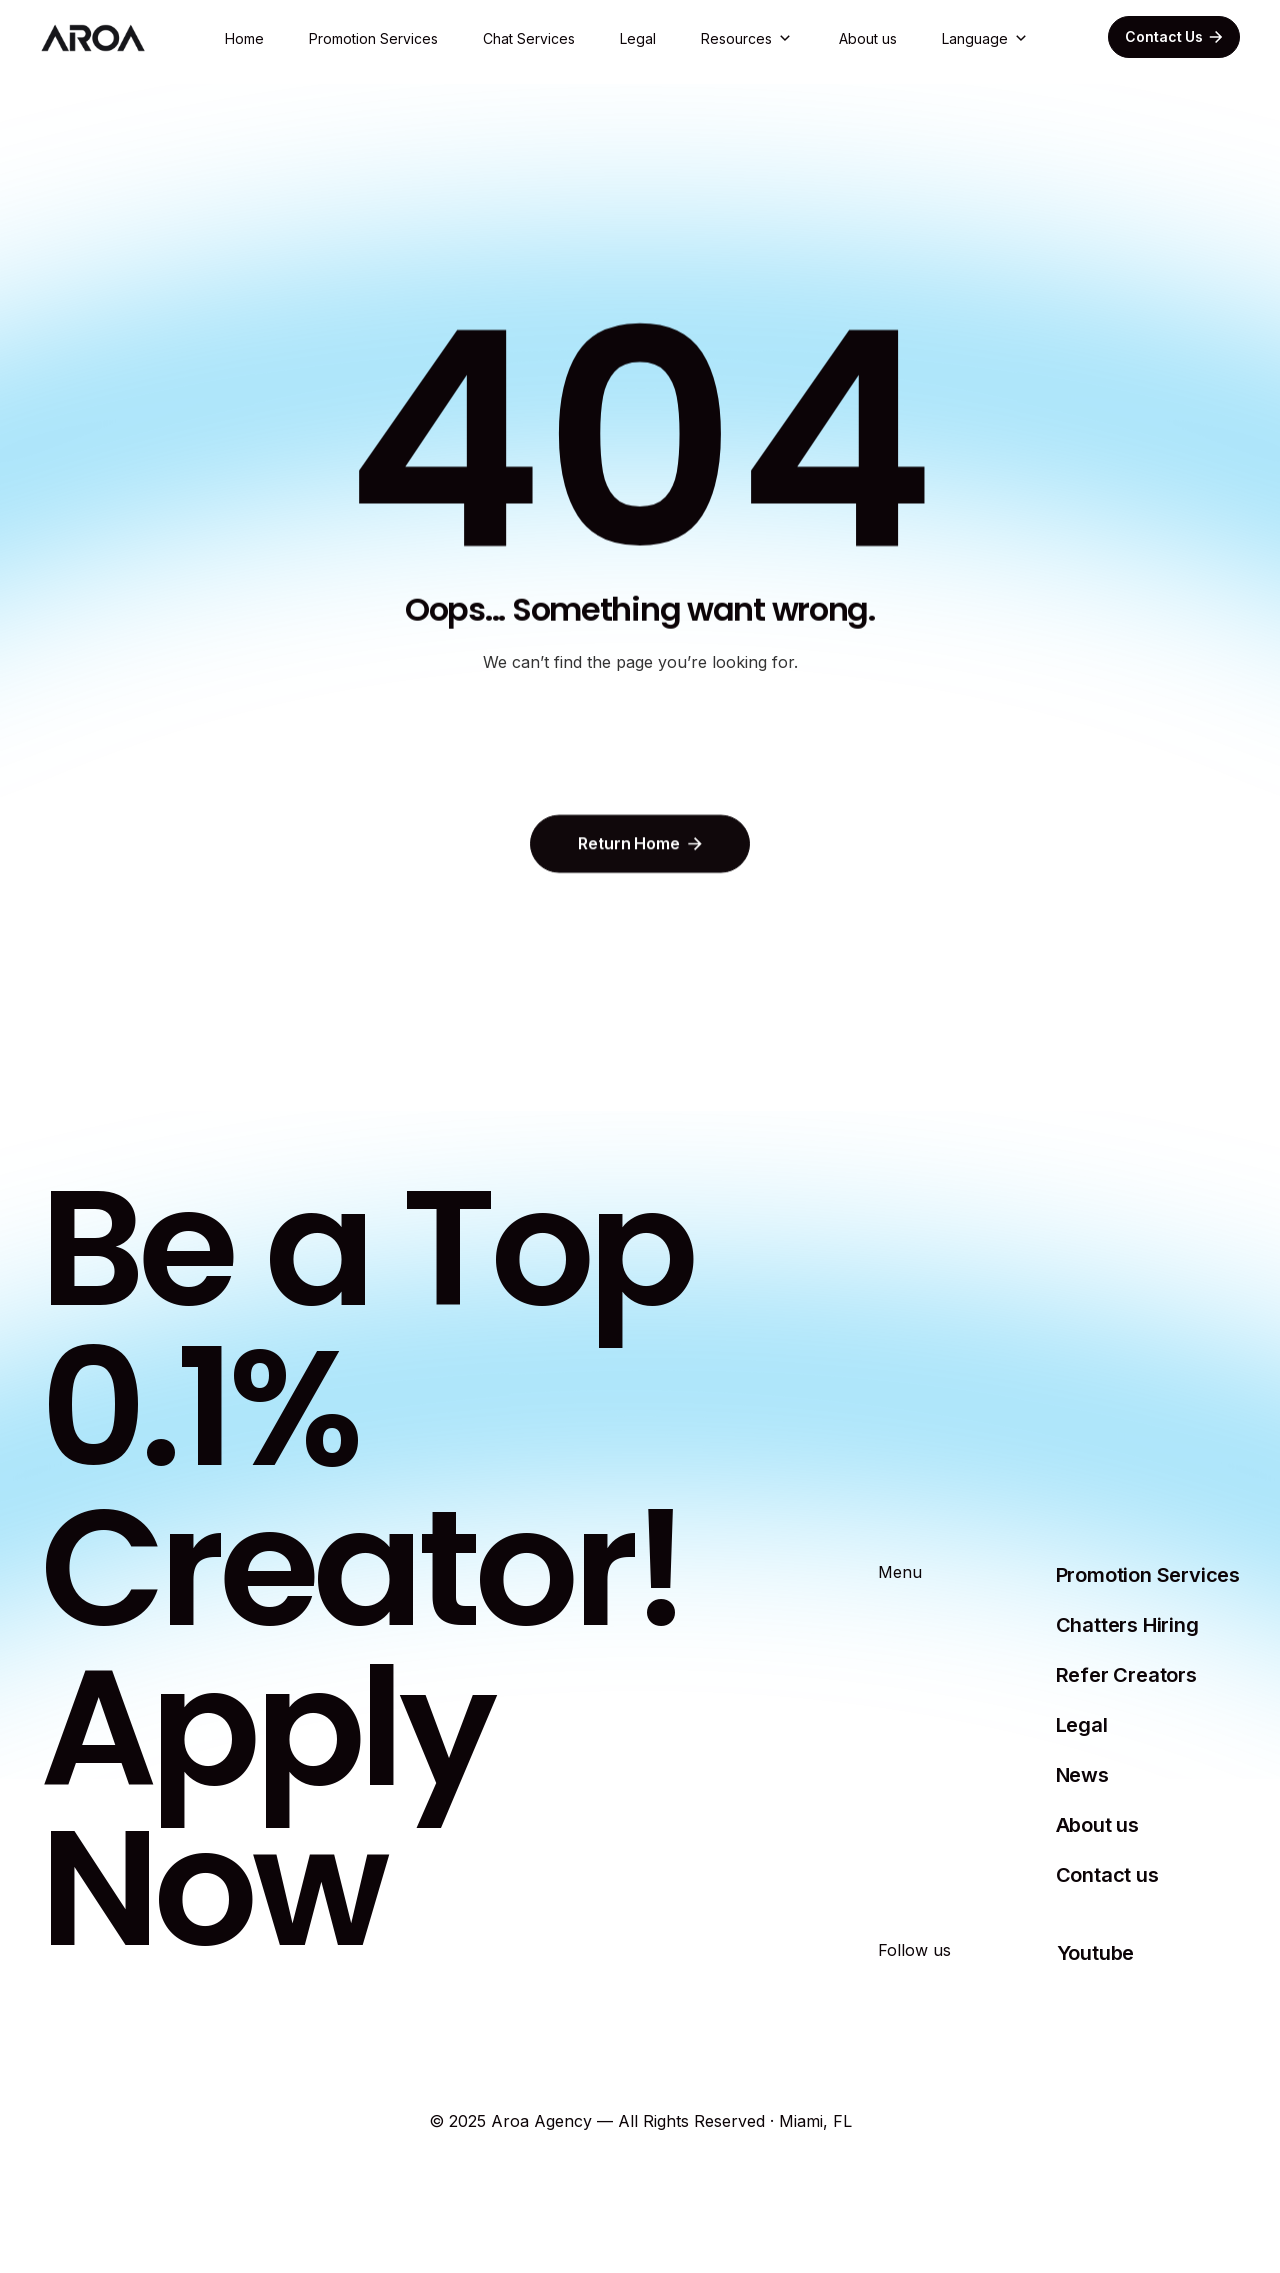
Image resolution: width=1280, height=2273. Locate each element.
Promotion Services (373, 38)
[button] (747, 38)
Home (244, 38)
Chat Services (529, 38)
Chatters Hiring (1127, 1625)
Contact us (1107, 1875)
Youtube (1096, 1953)
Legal (638, 38)
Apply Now (265, 1807)
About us (868, 38)
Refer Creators (1126, 1675)
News (1082, 1775)
